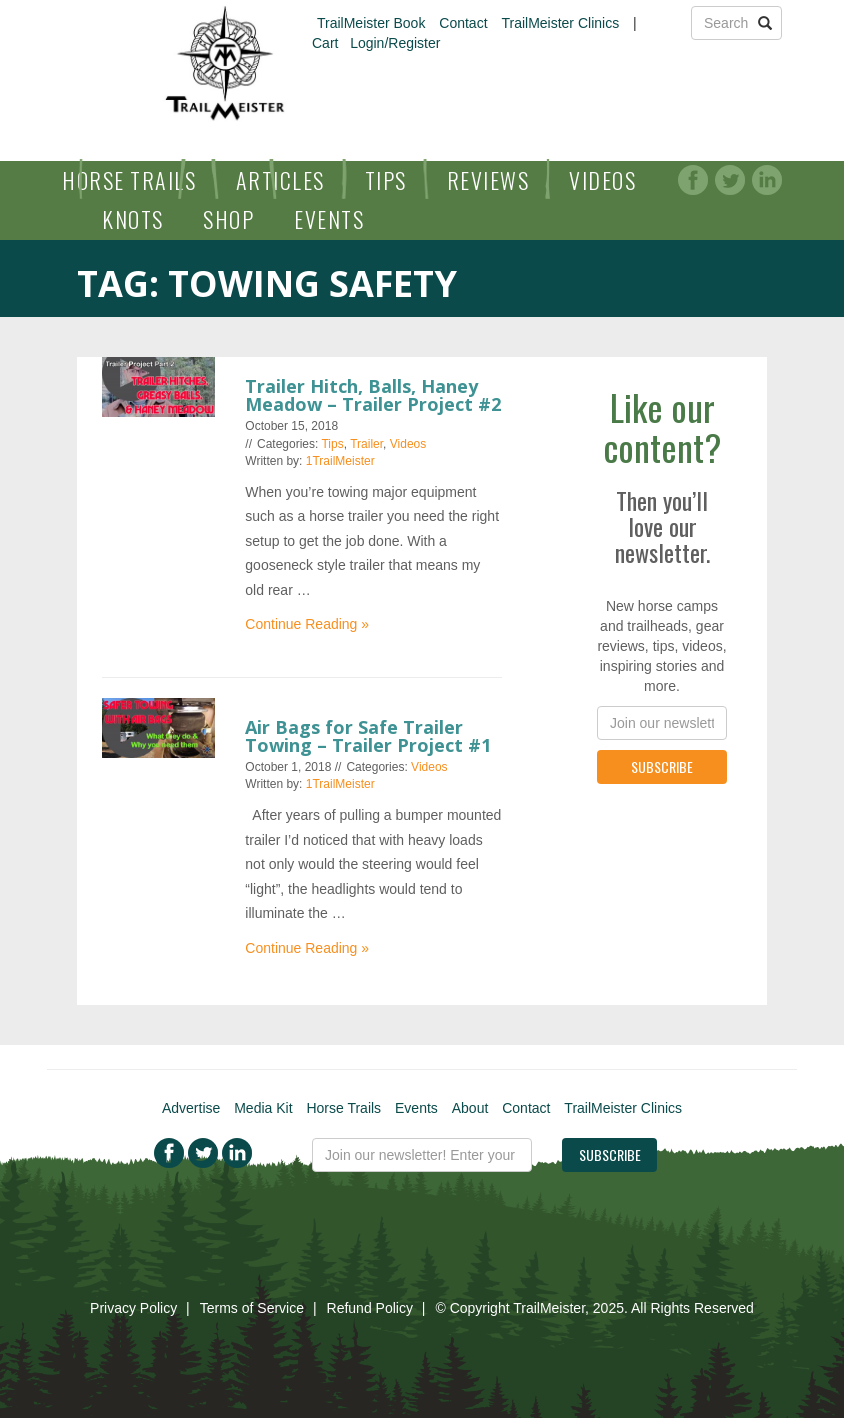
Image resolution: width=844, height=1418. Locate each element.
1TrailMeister (340, 461)
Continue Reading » (307, 624)
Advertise (191, 1108)
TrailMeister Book (371, 23)
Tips (386, 180)
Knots (133, 219)
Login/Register (395, 43)
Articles (280, 180)
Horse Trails (129, 180)
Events (329, 219)
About (470, 1108)
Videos (602, 180)
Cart (325, 43)
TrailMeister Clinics (560, 23)
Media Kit (263, 1108)
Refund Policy (370, 1308)
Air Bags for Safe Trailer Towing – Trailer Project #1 (368, 736)
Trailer (366, 444)
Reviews (488, 180)
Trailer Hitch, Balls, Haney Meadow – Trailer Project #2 (373, 395)
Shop (228, 219)
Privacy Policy (133, 1308)
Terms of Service (252, 1308)
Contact (463, 23)
